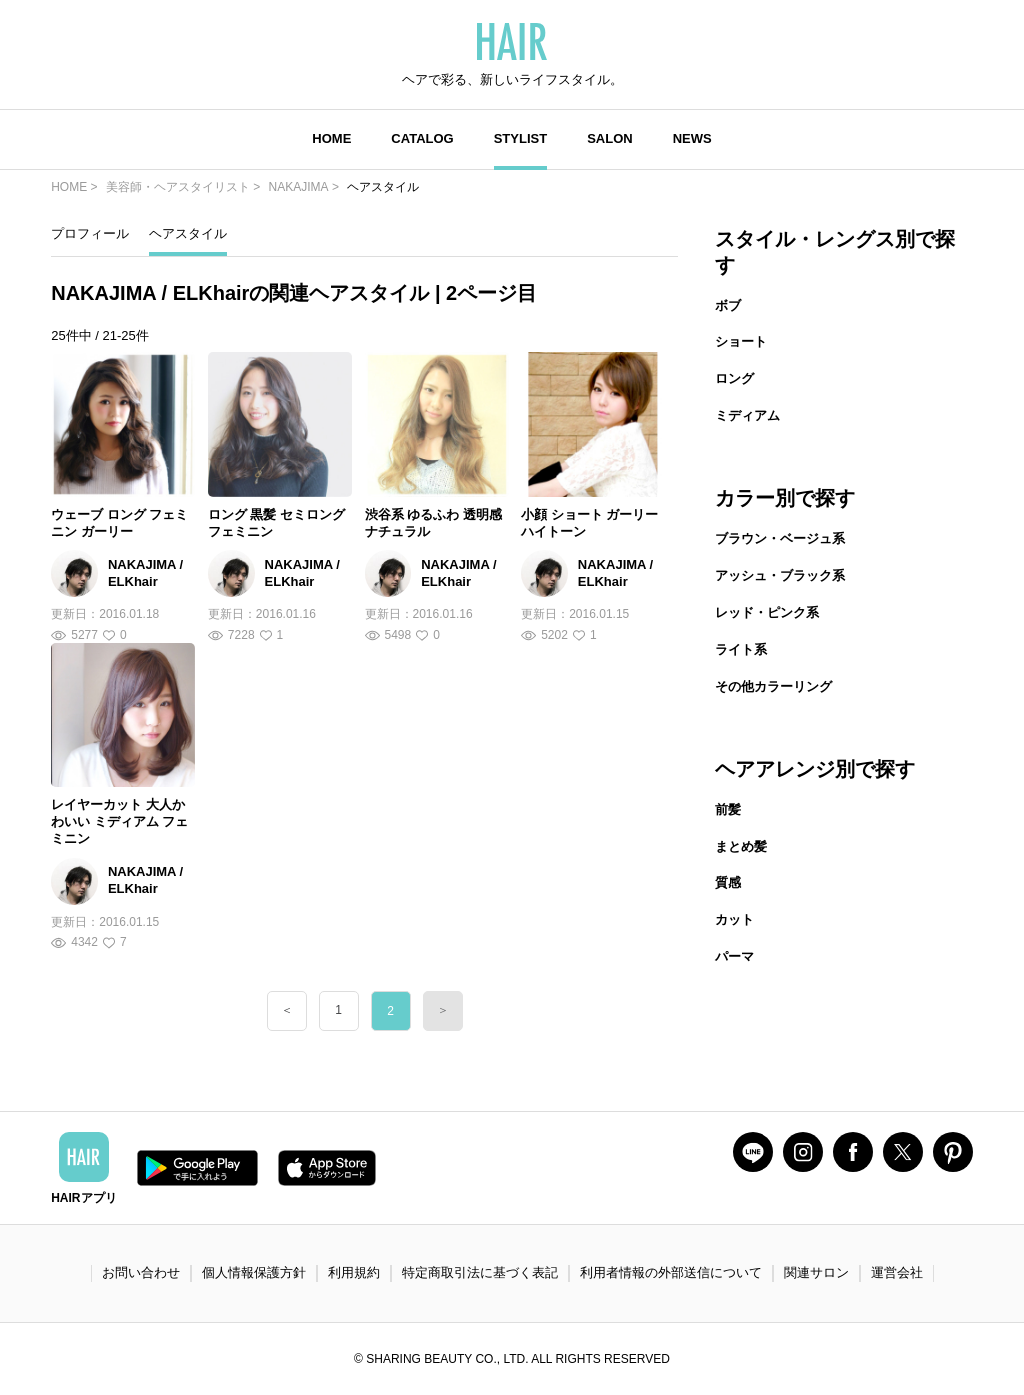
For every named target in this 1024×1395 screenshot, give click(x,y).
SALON (610, 138)
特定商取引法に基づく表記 (480, 1272)
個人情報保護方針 (254, 1272)
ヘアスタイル (188, 233)
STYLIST (520, 138)
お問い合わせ (141, 1272)
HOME (331, 138)
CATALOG (422, 138)
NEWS (692, 138)
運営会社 (897, 1272)
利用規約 (354, 1272)
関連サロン (816, 1272)
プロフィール (90, 233)
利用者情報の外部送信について (671, 1272)
